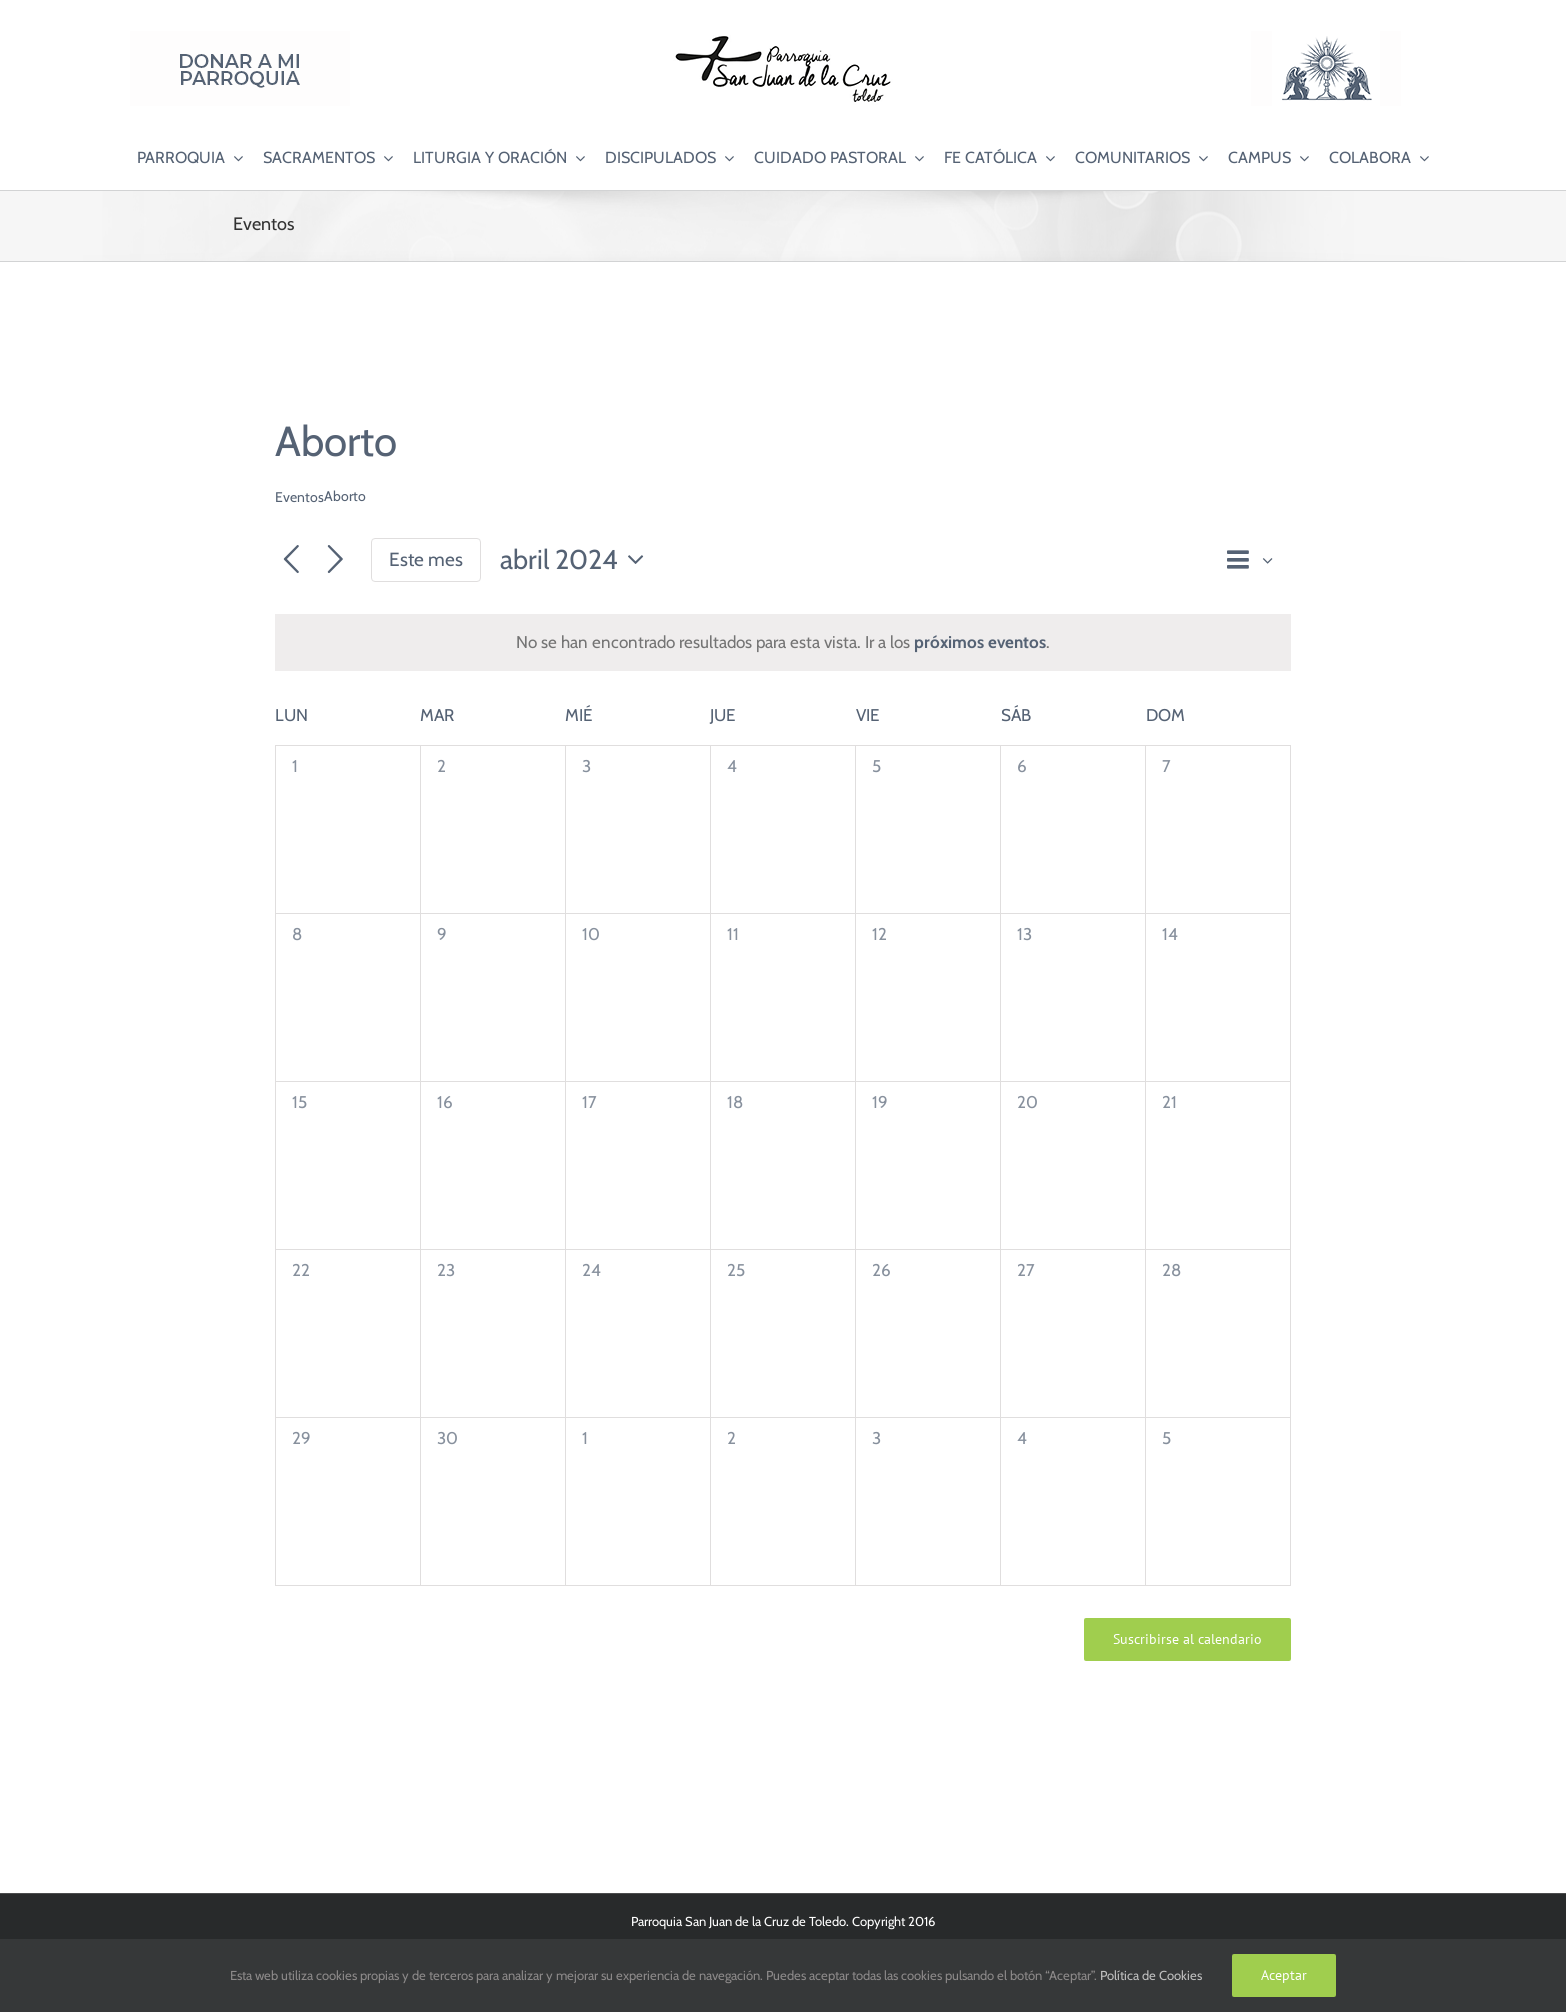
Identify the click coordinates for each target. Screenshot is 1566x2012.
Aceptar (1284, 1975)
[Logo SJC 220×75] (783, 39)
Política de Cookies (1151, 1975)
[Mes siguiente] (335, 560)
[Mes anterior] (291, 560)
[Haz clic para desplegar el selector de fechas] (577, 560)
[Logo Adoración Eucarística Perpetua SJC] (1326, 39)
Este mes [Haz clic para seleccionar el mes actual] (426, 559)
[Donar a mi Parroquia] (240, 39)
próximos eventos (980, 642)
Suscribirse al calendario (1187, 1639)
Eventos (299, 497)
